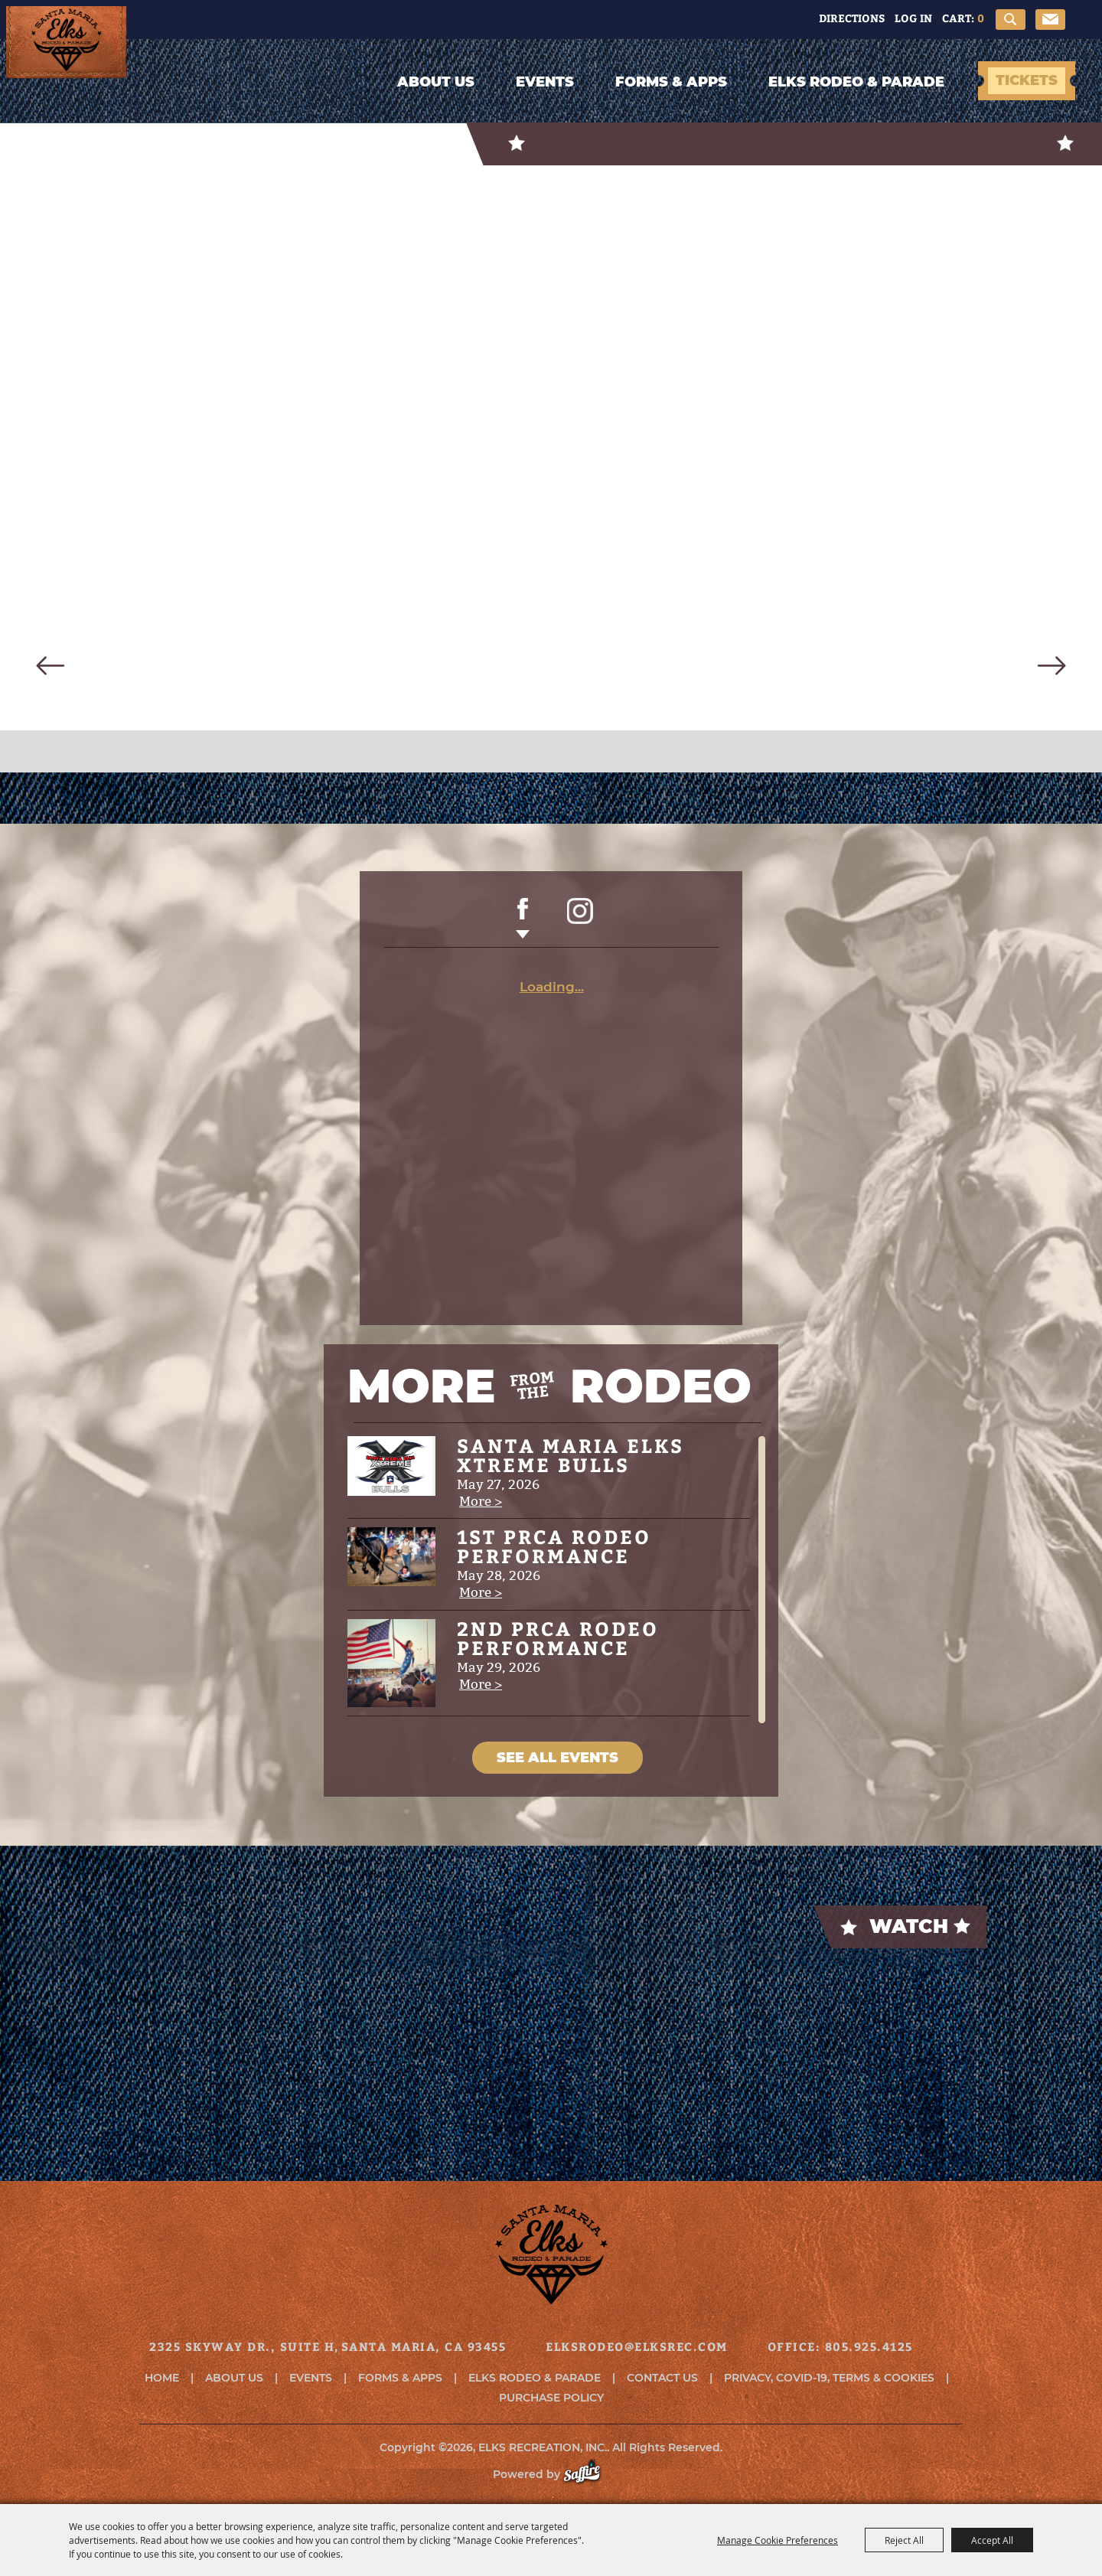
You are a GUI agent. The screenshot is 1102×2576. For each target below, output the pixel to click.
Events (545, 81)
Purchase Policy (551, 2398)
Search (1010, 19)
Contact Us (662, 2378)
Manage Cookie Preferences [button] (777, 2540)
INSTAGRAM (580, 919)
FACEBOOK (522, 919)
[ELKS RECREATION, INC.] (134, 85)
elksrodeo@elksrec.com (637, 2347)
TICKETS (1027, 80)
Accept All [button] (992, 2540)
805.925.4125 (869, 2347)
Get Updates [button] (1050, 19)
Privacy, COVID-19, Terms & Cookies (829, 2378)
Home (162, 2378)
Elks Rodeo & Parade (856, 81)
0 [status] (980, 18)
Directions (852, 18)
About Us (435, 81)
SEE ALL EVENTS (557, 1757)
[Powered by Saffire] (589, 2474)
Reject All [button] (904, 2540)
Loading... (552, 986)
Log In (913, 18)
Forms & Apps (671, 81)
